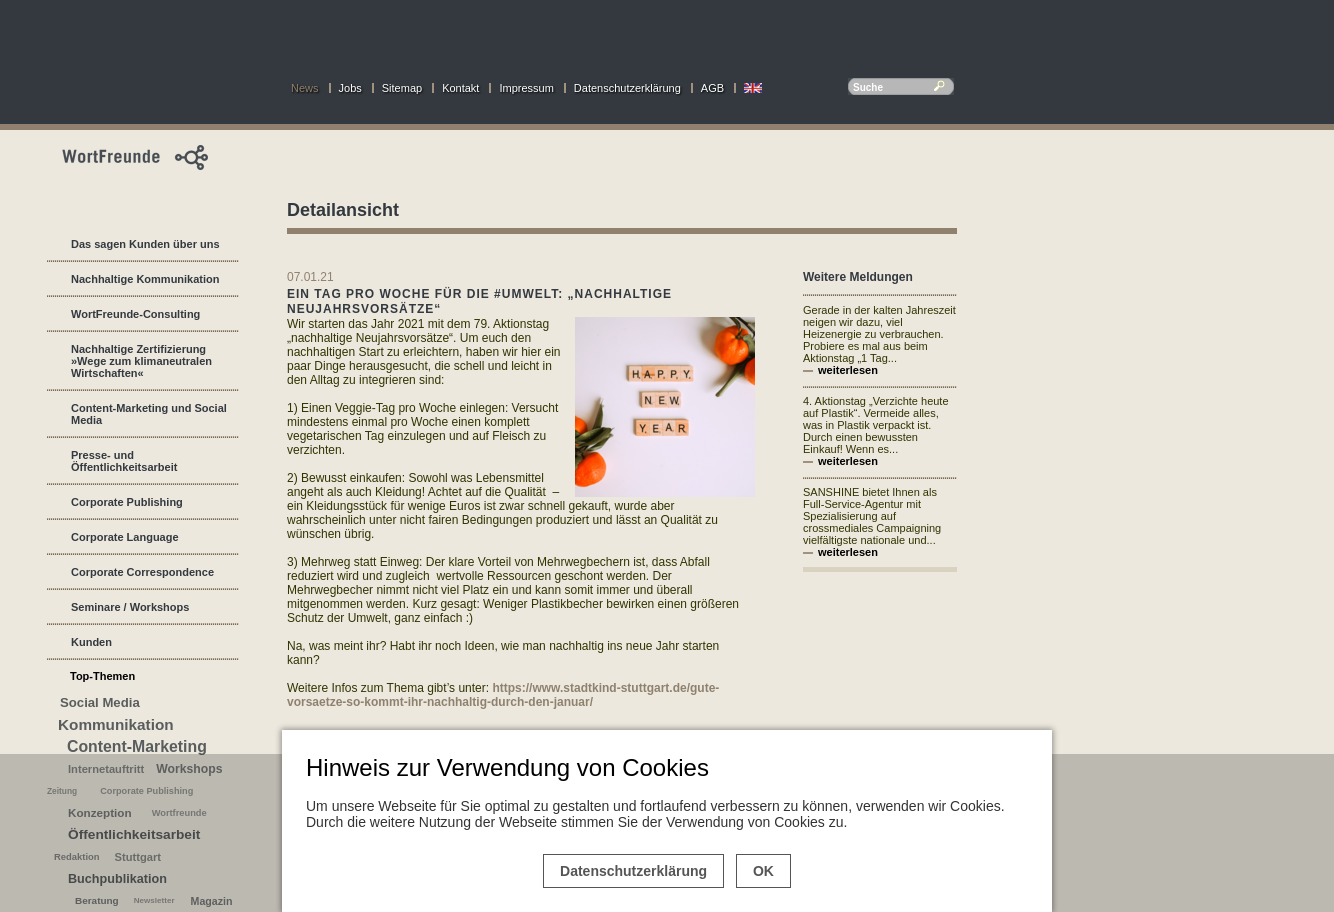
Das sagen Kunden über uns (145, 244)
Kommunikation (116, 724)
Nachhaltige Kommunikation (145, 279)
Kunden (91, 642)
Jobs (350, 88)
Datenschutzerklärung (627, 88)
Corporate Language (125, 537)
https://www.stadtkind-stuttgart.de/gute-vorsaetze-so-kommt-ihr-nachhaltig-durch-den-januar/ (503, 695)
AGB (712, 88)
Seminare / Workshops (130, 607)
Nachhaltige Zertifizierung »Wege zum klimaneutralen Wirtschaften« (141, 361)
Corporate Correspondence (142, 572)
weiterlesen (848, 370)
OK (763, 871)
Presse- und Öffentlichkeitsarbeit (124, 461)
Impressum (526, 88)
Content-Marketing (137, 746)
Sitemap (402, 88)
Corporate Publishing (127, 502)
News (305, 88)
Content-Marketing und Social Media (149, 414)
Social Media (100, 702)
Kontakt (460, 88)
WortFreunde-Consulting (135, 314)
